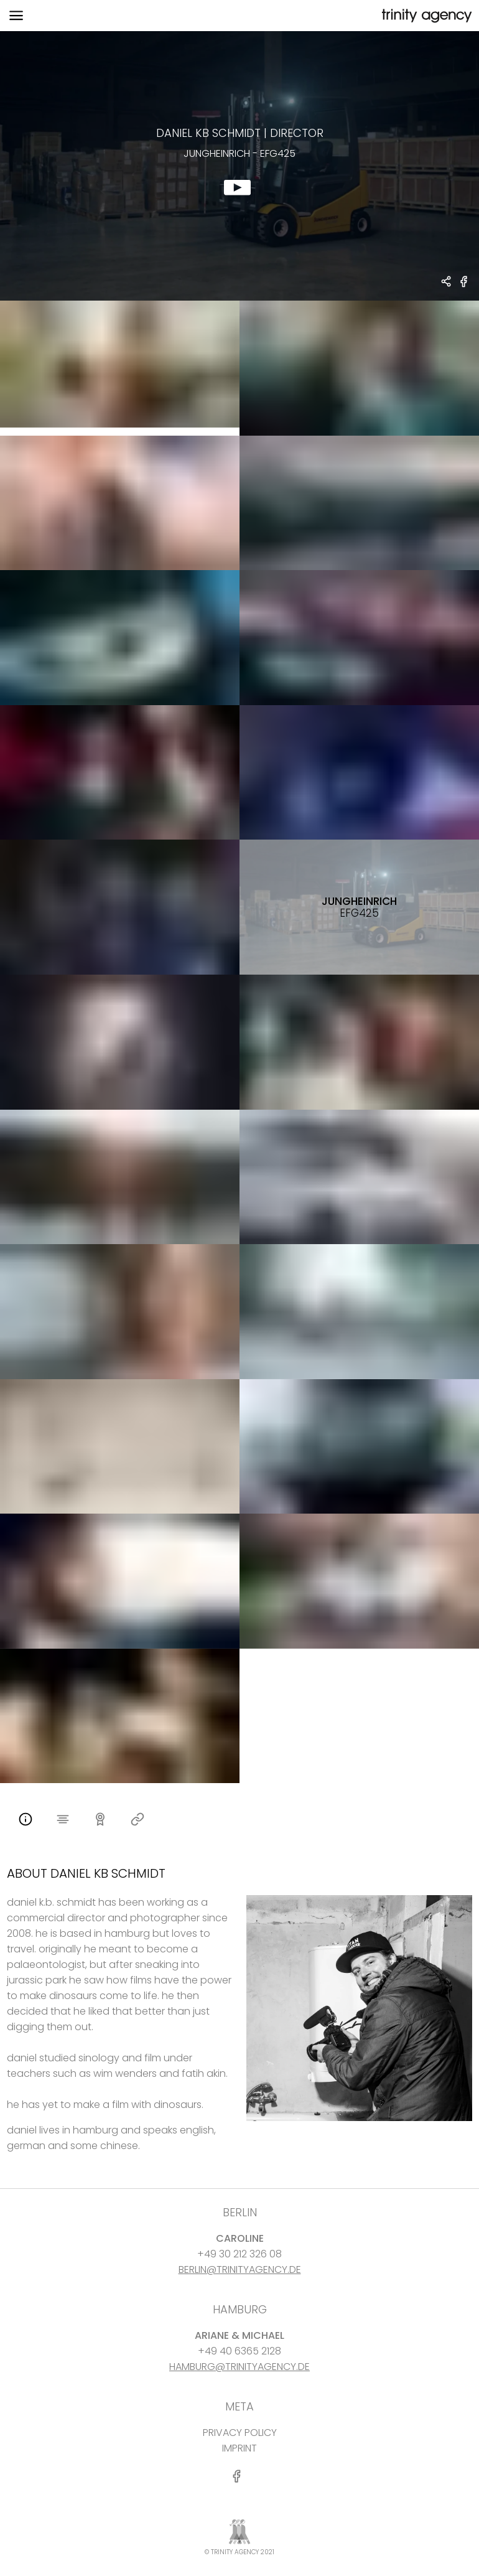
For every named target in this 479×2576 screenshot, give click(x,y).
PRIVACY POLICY (240, 2432)
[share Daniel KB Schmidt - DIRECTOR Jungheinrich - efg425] (446, 283)
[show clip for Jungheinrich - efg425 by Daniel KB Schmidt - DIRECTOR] (239, 166)
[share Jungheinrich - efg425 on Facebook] (464, 286)
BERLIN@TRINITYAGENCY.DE (240, 2269)
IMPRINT (239, 2448)
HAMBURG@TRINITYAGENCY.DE (239, 2366)
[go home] (425, 16)
